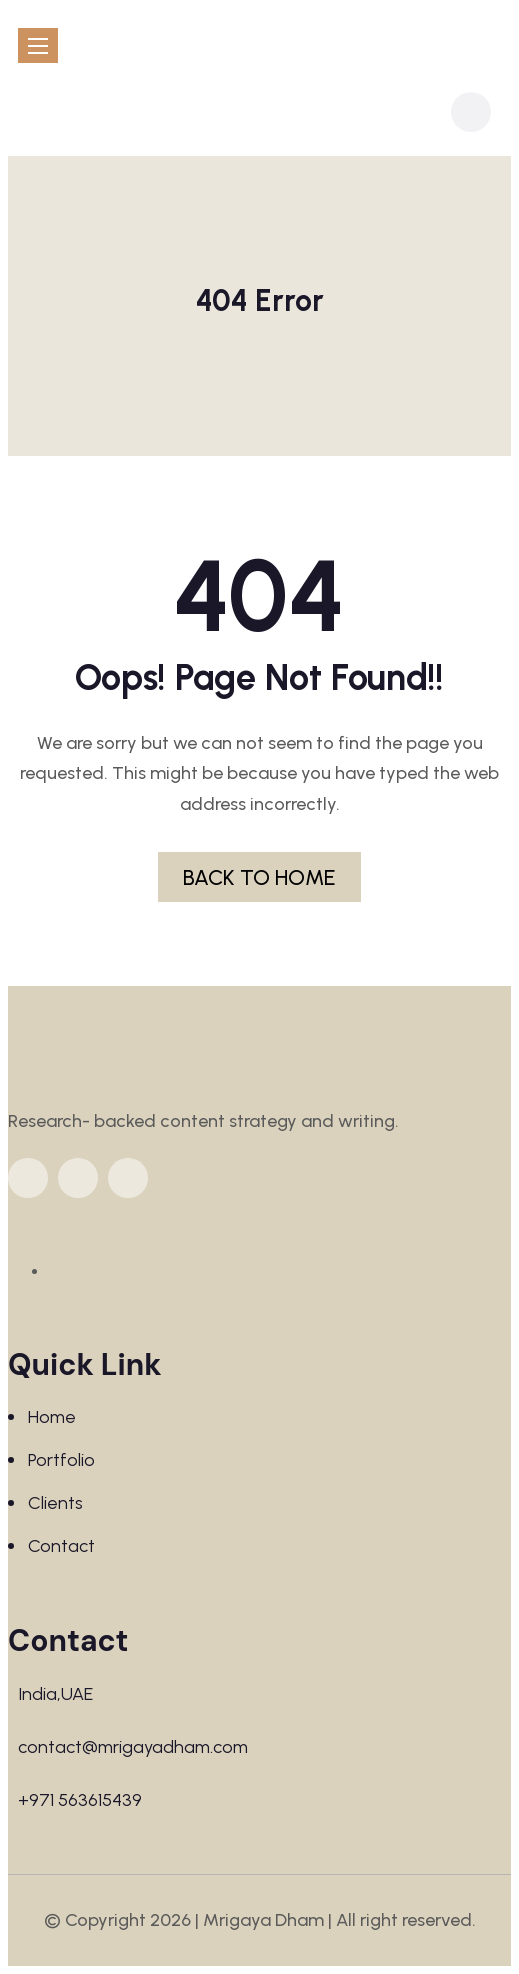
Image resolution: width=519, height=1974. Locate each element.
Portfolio (61, 1460)
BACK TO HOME (259, 877)
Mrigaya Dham (263, 1920)
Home (52, 1417)
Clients (55, 1503)
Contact (61, 1546)
